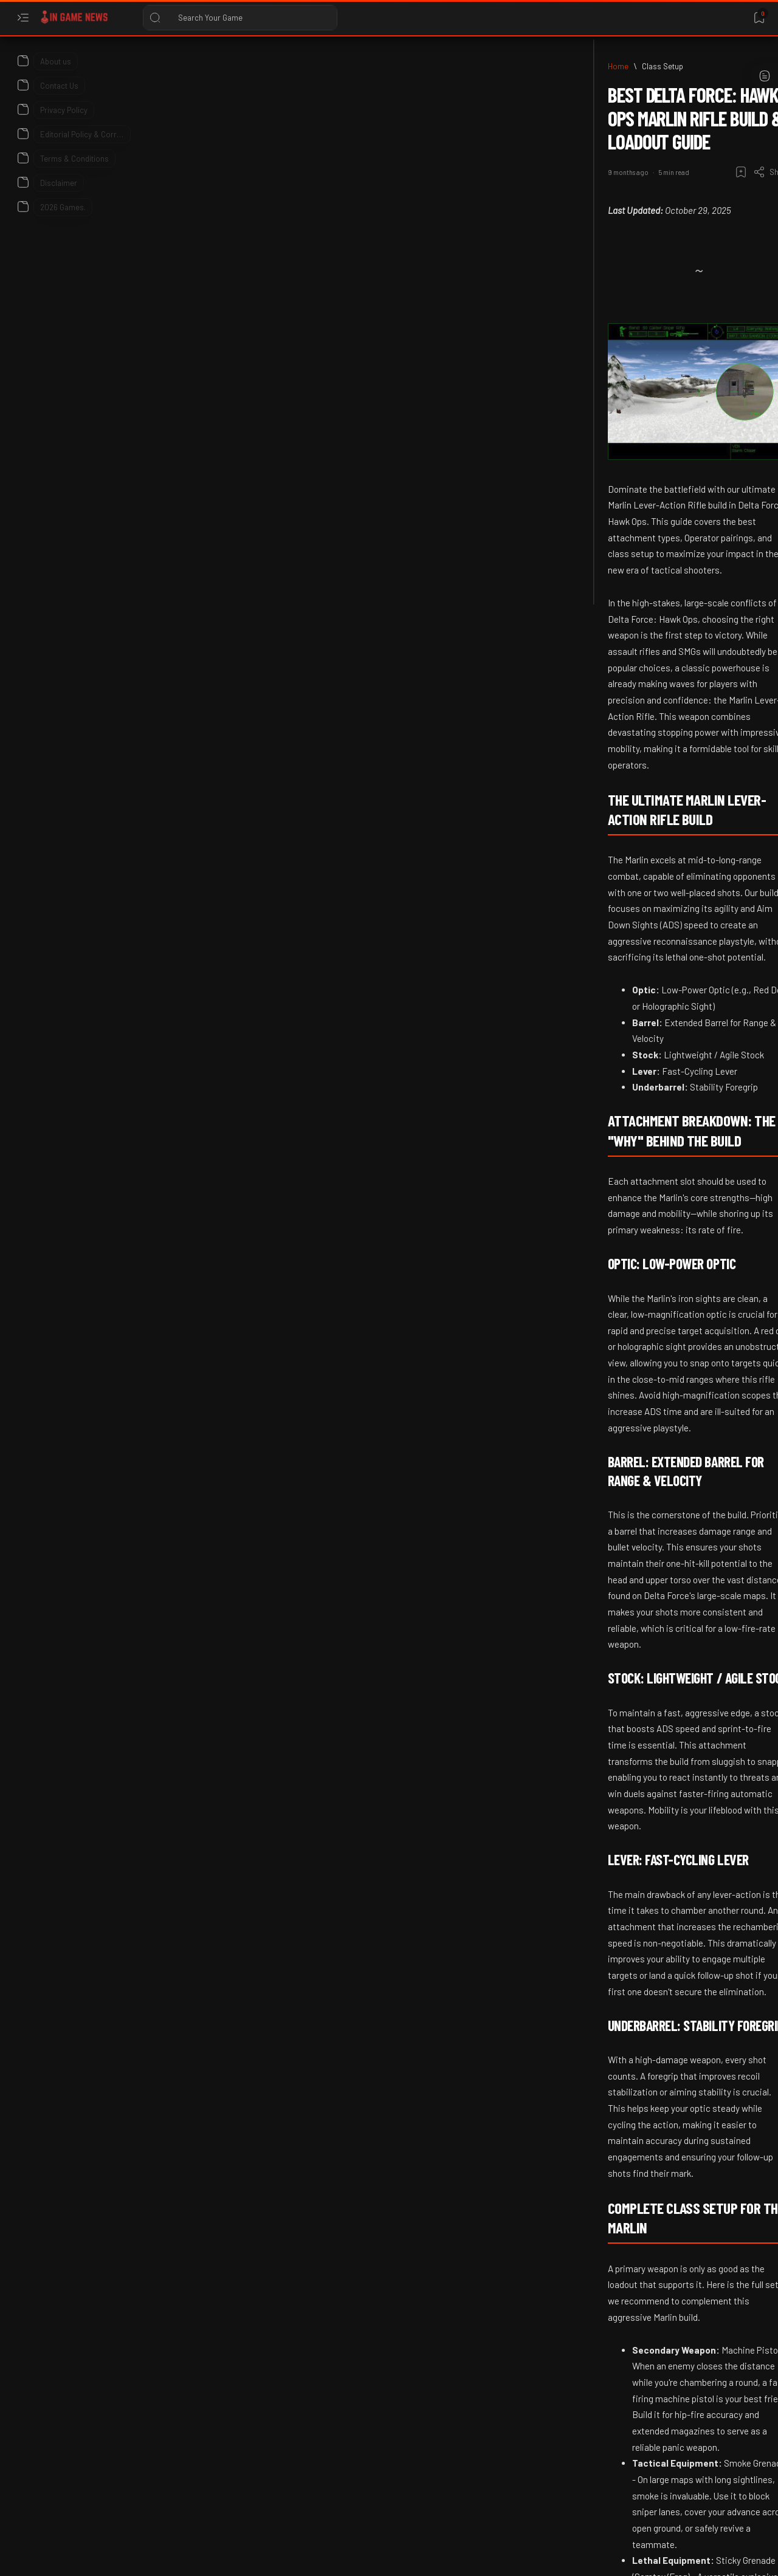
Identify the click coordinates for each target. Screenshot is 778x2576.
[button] (326, 2476)
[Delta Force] (273, 2476)
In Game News (113, 2556)
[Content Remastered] (188, 2476)
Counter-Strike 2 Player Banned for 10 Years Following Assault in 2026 (665, 508)
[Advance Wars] (651, 208)
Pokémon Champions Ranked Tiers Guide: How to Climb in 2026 (663, 990)
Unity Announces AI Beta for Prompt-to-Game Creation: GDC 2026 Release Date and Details (669, 1108)
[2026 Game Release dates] (669, 688)
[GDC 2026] (643, 1041)
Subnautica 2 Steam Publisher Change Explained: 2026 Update (661, 885)
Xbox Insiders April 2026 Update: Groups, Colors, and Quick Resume (664, 1355)
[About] (22, 61)
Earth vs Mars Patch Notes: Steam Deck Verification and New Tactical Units (665, 263)
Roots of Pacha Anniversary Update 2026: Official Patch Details (661, 1237)
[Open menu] (22, 18)
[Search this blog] (240, 17)
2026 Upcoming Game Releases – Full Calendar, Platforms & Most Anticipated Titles (666, 755)
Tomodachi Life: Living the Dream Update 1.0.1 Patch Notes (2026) (667, 403)
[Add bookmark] (497, 125)
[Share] (527, 125)
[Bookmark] (758, 18)
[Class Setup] (126, 66)
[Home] (82, 66)
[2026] (631, 359)
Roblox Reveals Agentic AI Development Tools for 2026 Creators (659, 626)
